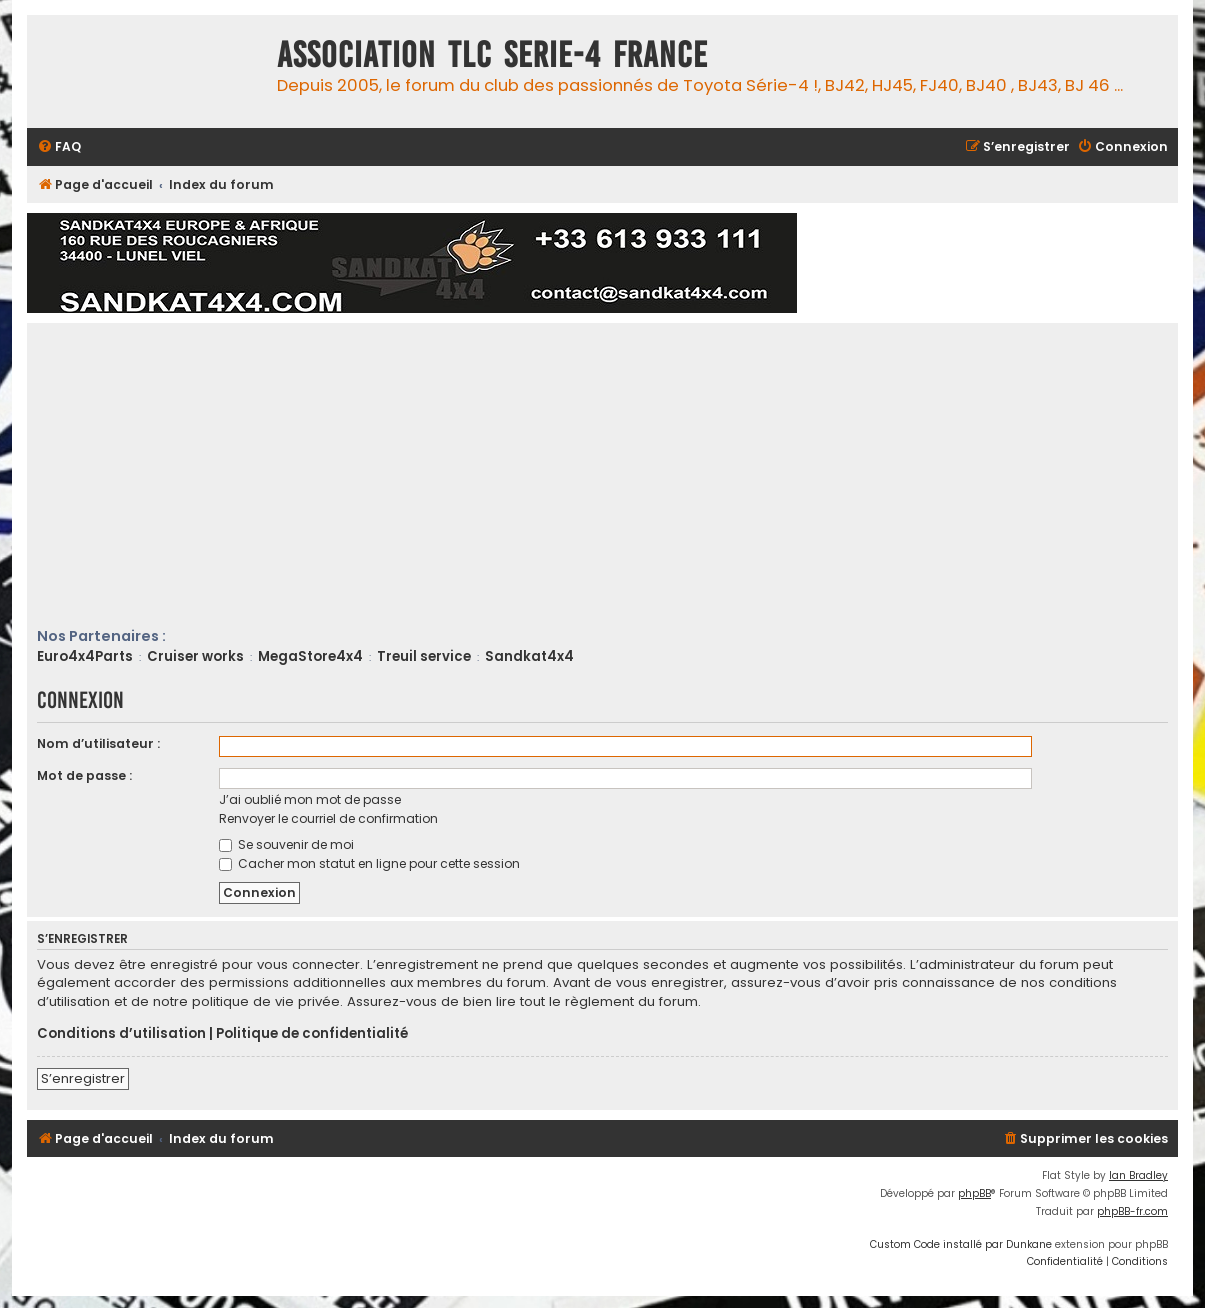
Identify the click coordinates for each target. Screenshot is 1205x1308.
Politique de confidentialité (312, 1034)
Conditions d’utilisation (121, 1034)
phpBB (974, 1193)
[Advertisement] (621, 476)
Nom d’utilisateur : (98, 743)
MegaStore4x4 (310, 656)
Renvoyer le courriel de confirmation (328, 818)
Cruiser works (195, 656)
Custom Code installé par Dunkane (961, 1244)
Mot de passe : (84, 775)
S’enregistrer (83, 1078)
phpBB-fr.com (1132, 1211)
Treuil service (424, 656)
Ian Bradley (1138, 1175)
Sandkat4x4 (529, 656)
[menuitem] (59, 147)
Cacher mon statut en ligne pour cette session (369, 863)
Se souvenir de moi (286, 844)
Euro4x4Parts (85, 656)
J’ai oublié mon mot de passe (310, 799)
